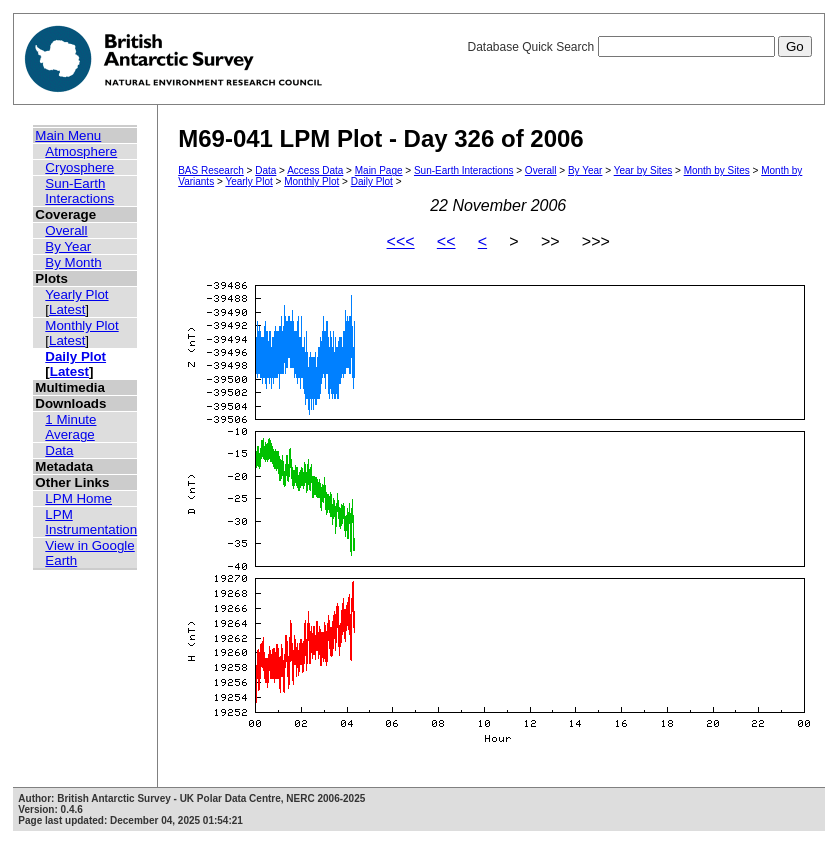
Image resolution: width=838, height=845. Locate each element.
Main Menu (68, 135)
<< (446, 241)
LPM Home (78, 498)
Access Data (315, 170)
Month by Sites (717, 170)
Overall (66, 230)
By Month (73, 262)
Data (59, 450)
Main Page (379, 170)
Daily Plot (75, 356)
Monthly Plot (81, 325)
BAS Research (211, 170)
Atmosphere (81, 151)
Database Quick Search (639, 47)
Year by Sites (643, 170)
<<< (401, 241)
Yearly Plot (76, 294)
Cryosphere (79, 167)
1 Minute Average (70, 427)
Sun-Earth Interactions (79, 191)
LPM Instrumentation (91, 522)
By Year (68, 246)
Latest (67, 309)
